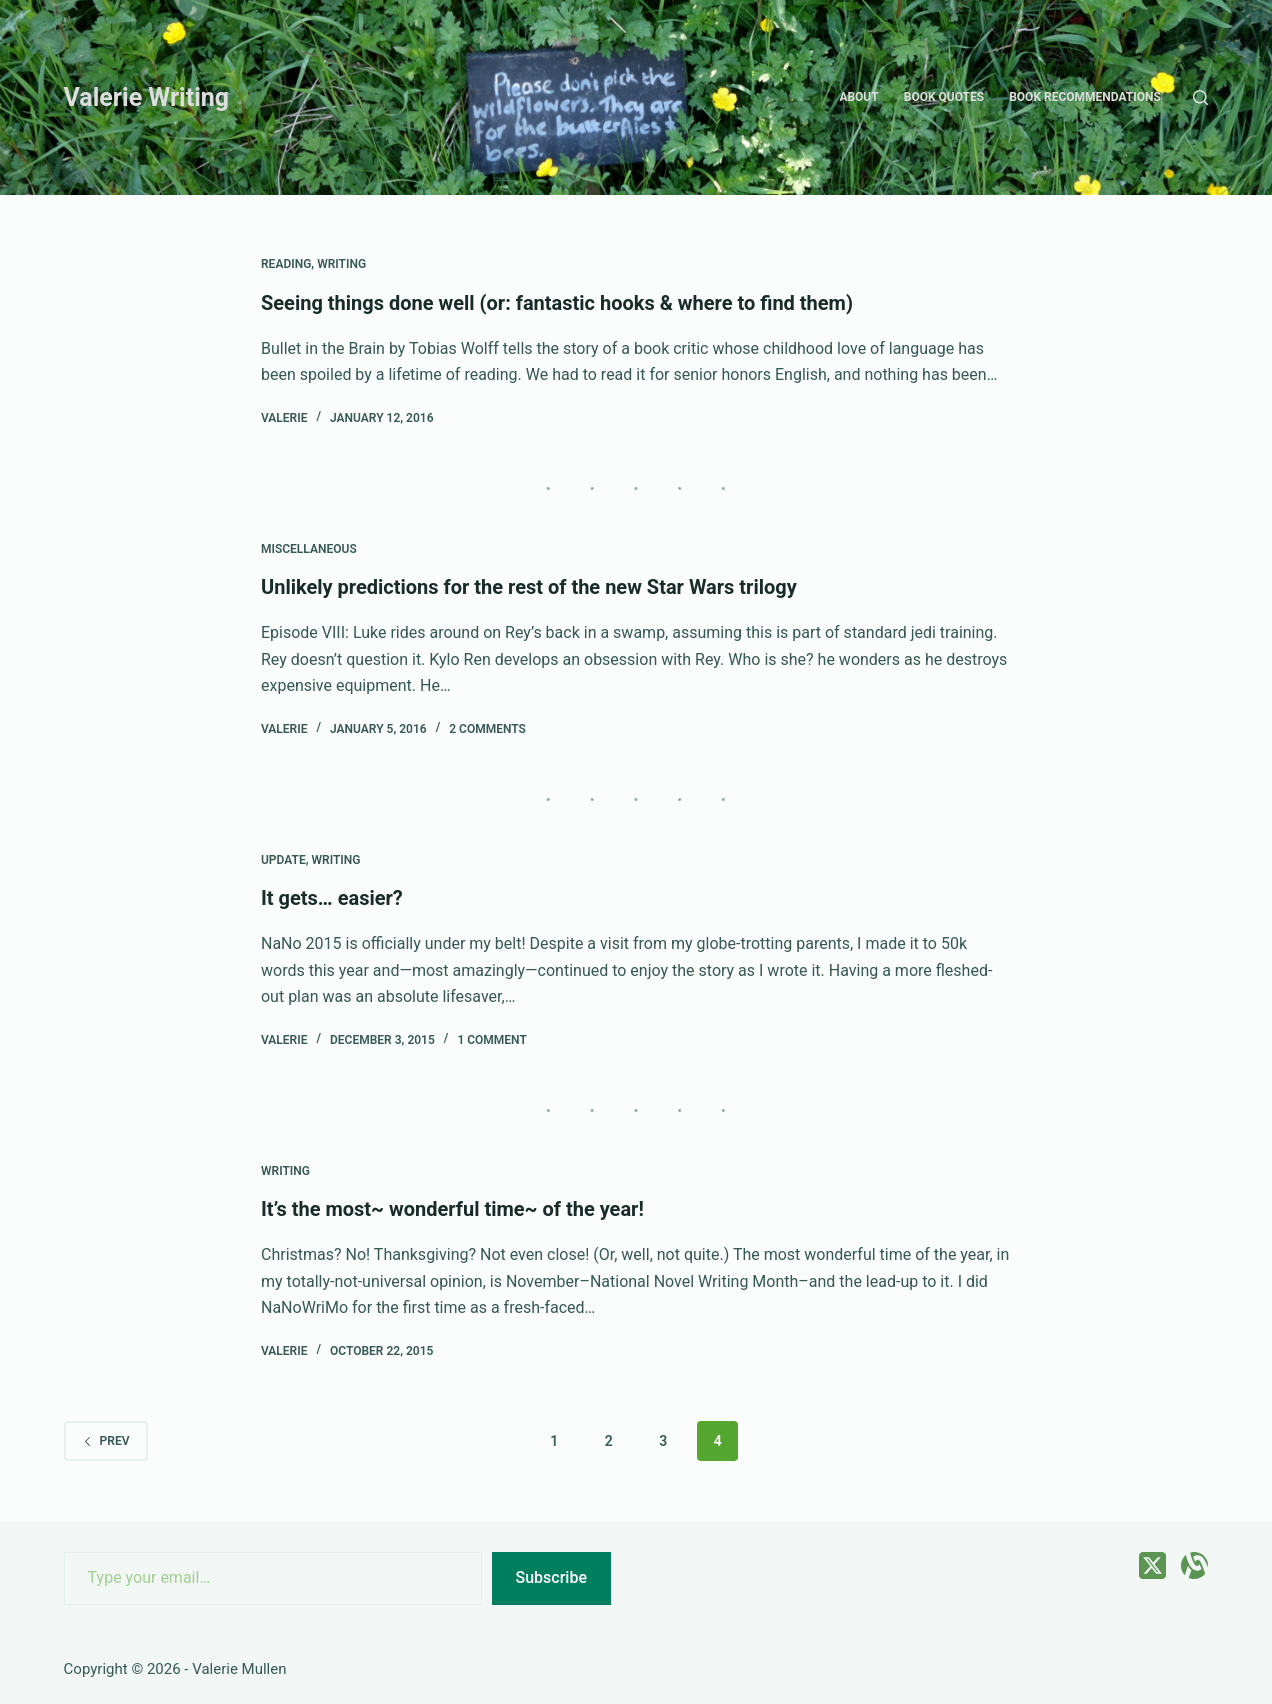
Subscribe (551, 1577)
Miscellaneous (309, 549)
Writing (341, 264)
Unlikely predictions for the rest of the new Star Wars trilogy (529, 587)
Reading (286, 264)
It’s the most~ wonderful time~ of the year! (452, 1209)
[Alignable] (1194, 1565)
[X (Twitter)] (1152, 1565)
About (858, 97)
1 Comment (491, 1040)
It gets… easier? (332, 898)
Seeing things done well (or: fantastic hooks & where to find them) (557, 303)
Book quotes (944, 97)
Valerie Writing (147, 97)
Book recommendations (1085, 97)
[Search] (1200, 97)
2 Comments (487, 729)
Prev (106, 1441)
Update (283, 860)
